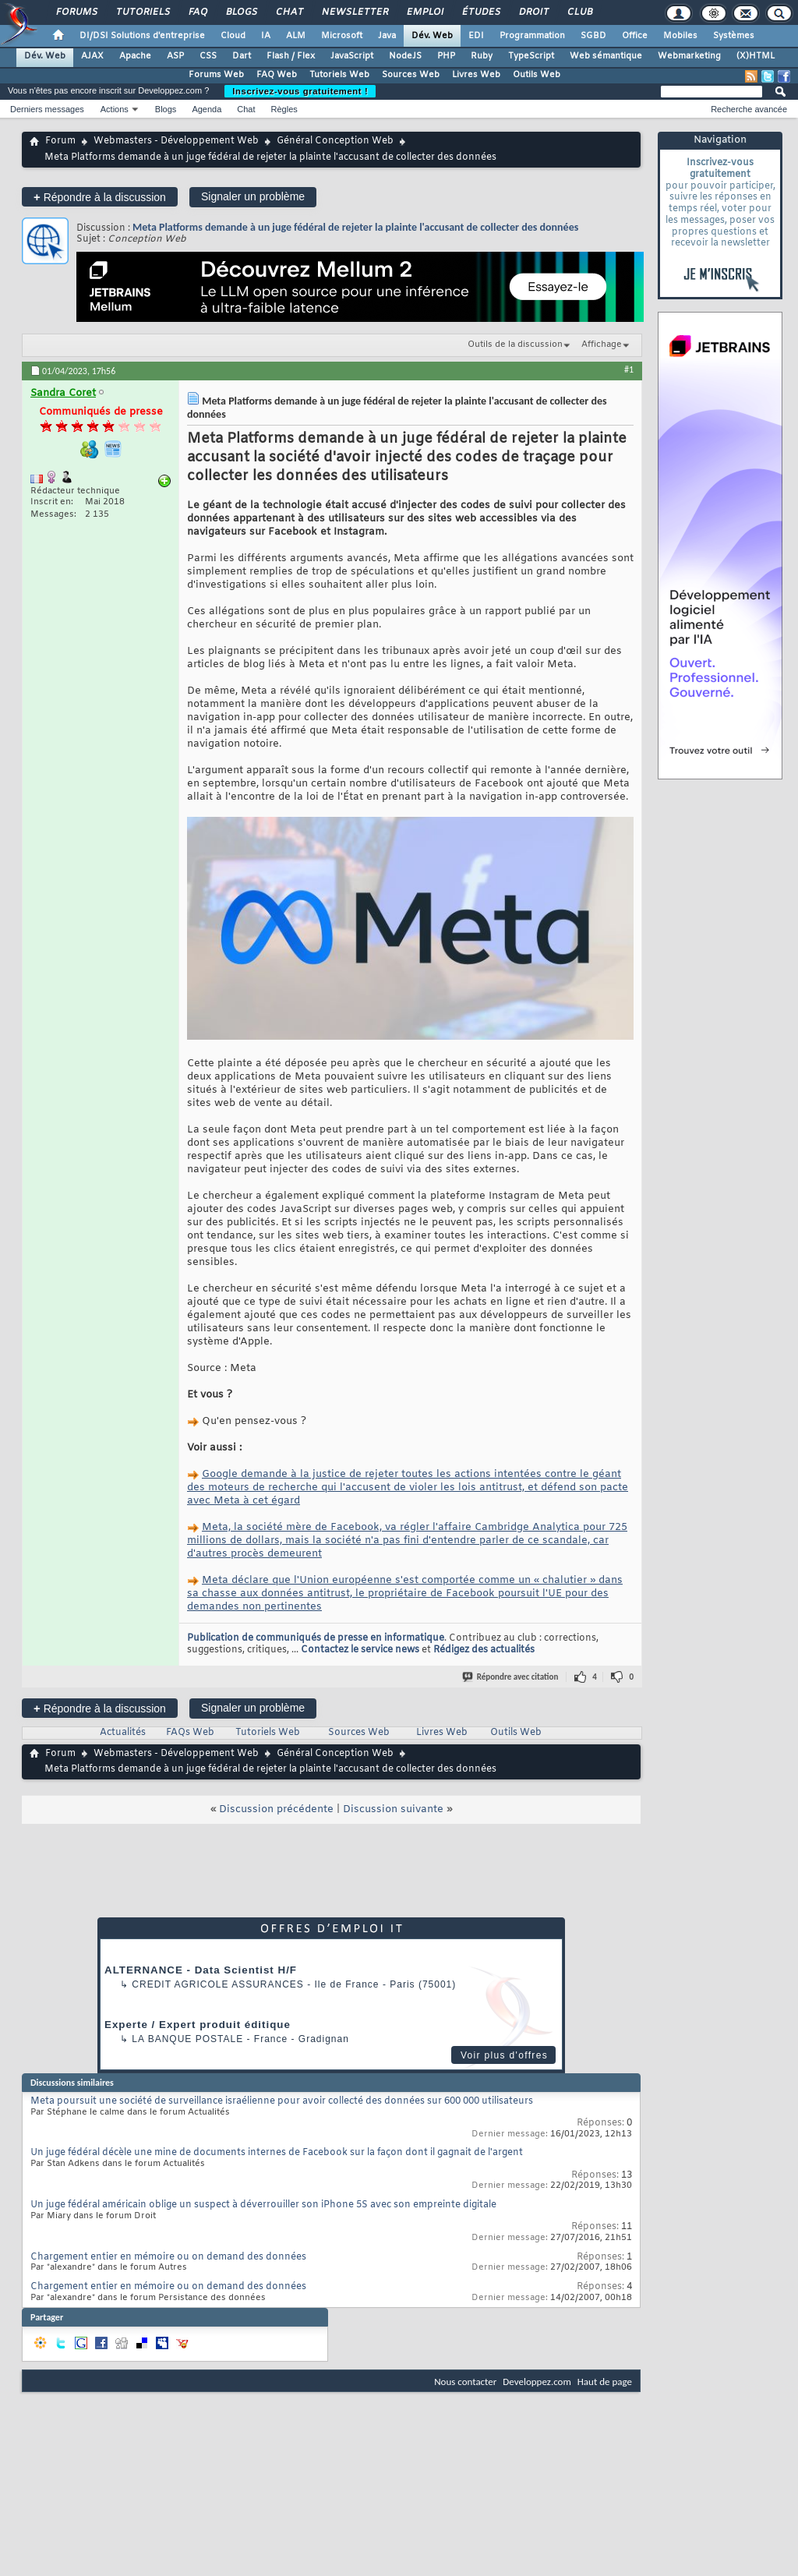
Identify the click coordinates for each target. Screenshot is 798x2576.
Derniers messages (47, 109)
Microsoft (341, 35)
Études (480, 12)
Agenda (206, 109)
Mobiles (680, 35)
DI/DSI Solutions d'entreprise (142, 35)
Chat (289, 12)
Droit (533, 12)
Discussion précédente (276, 1809)
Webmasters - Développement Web (176, 141)
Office (635, 35)
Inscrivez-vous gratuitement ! (300, 91)
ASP (175, 56)
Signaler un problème (253, 196)
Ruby (482, 56)
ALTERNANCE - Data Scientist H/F (200, 1970)
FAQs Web (190, 1732)
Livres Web (476, 74)
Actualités (123, 1732)
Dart (241, 56)
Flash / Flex (291, 56)
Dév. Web (432, 35)
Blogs (241, 12)
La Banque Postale (187, 2039)
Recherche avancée (749, 109)
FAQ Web (276, 74)
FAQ (197, 12)
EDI (476, 35)
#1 (629, 369)
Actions (115, 109)
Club (579, 12)
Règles (284, 109)
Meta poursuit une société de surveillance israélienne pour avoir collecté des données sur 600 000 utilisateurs (281, 2101)
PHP (446, 56)
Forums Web (216, 74)
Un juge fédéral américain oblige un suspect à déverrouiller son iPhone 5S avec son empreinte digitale (263, 2205)
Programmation (532, 35)
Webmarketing (689, 56)
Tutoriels (142, 12)
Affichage (601, 344)
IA (265, 35)
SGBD (593, 35)
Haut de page (604, 2381)
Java (387, 35)
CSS (208, 56)
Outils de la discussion (515, 344)
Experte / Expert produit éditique (197, 2024)
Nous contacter (465, 2381)
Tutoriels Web (339, 74)
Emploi (424, 12)
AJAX (92, 56)
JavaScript (351, 56)
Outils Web (536, 74)
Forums (76, 12)
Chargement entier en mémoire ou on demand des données (168, 2257)
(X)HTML (755, 56)
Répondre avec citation (511, 1677)
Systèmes (733, 35)
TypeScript (531, 56)
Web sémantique (606, 56)
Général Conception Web (335, 141)
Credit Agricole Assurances (218, 1984)
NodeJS (405, 56)
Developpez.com (537, 2381)
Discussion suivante (393, 1809)
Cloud (233, 35)
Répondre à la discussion (100, 196)
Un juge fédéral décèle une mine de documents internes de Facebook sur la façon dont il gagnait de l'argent (276, 2153)
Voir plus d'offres (504, 2055)
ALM (295, 35)
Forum (60, 141)
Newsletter (354, 12)
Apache (135, 56)
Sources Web (411, 74)
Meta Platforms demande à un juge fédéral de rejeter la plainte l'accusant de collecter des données (355, 227)
